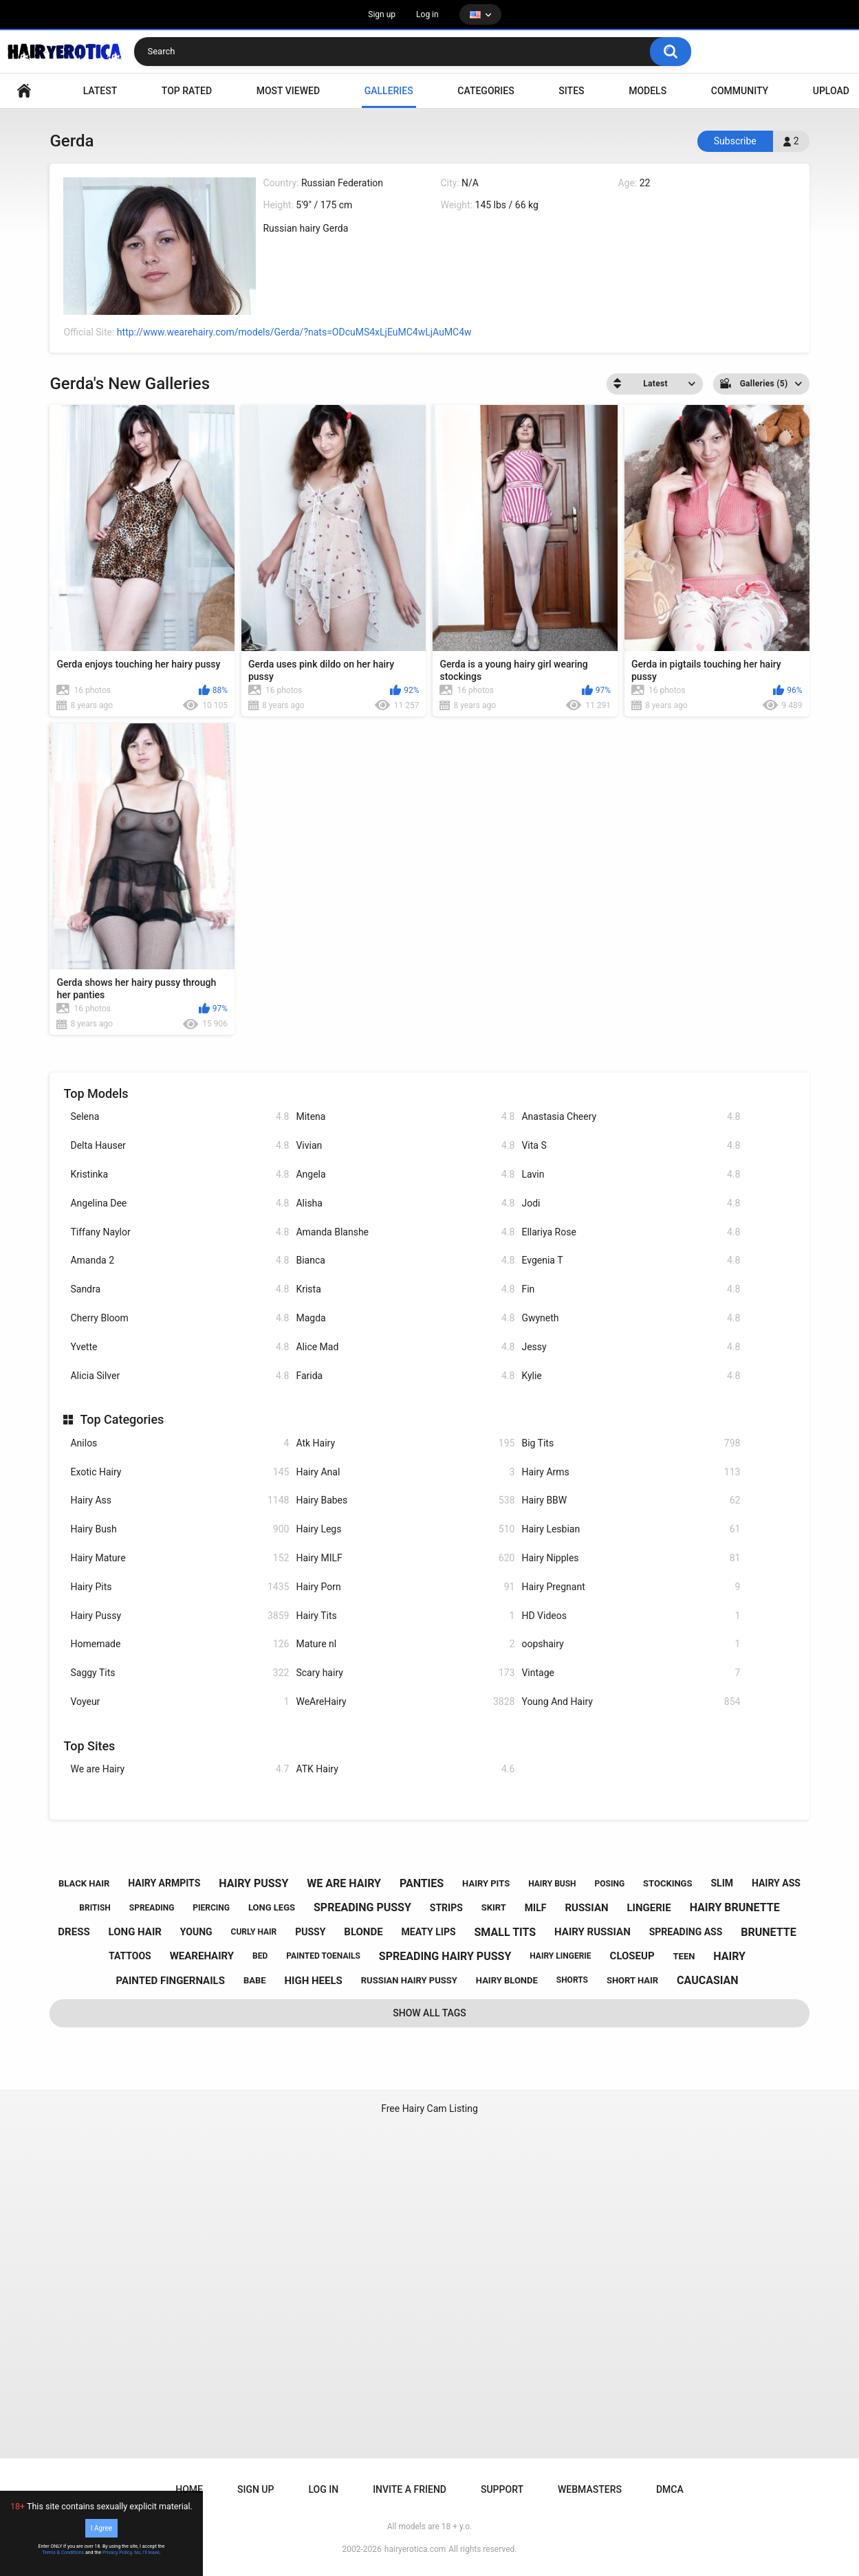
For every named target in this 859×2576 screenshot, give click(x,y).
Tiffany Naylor (179, 1232)
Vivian (405, 1146)
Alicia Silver (179, 1376)
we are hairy (344, 1883)
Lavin (630, 1174)
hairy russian (592, 1932)
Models (647, 90)
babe (254, 1980)
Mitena (405, 1117)
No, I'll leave (147, 2552)
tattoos (130, 1955)
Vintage (630, 1673)
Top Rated (187, 90)
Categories (485, 90)
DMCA (670, 2489)
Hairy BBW (630, 1500)
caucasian (708, 1980)
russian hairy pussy (409, 1980)
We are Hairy (179, 1769)
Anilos (179, 1443)
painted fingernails (170, 1980)
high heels (313, 1980)
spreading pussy (362, 1907)
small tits (505, 1932)
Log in (427, 14)
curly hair (254, 1932)
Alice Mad (405, 1347)
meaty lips (429, 1931)
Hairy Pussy (179, 1616)
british (95, 1908)
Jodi (630, 1203)
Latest (100, 90)
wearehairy (202, 1956)
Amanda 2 (179, 1260)
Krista (405, 1289)
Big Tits (630, 1443)
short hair (632, 1980)
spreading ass (686, 1931)
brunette (768, 1932)
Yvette (179, 1347)
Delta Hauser (179, 1146)
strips (446, 1907)
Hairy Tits (405, 1616)
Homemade (179, 1644)
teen (684, 1956)
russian (586, 1908)
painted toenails (323, 1956)
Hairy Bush (179, 1529)
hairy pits (486, 1883)
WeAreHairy (405, 1702)
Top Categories (122, 1419)
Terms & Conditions (63, 2552)
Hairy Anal (405, 1472)
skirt (493, 1907)
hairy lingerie (560, 1956)
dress (73, 1932)
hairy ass (776, 1883)
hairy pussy (253, 1883)
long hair (135, 1932)
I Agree (101, 2528)
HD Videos (630, 1616)
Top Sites (89, 1746)
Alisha (405, 1203)
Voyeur (179, 1702)
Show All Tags (429, 2012)
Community (739, 90)
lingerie (649, 1908)
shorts (572, 1980)
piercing (211, 1908)
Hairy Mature (179, 1558)
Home (189, 2489)
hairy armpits (164, 1883)
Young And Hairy (630, 1702)
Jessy (630, 1347)
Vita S (630, 1146)
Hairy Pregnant (630, 1587)
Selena (179, 1117)
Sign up (381, 14)
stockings (667, 1883)
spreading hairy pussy (445, 1956)
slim (721, 1883)
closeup (632, 1956)
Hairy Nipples (630, 1558)
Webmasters (590, 2489)
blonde (363, 1932)
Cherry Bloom (179, 1318)
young (196, 1931)
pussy (310, 1931)
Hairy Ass (179, 1500)
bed (260, 1956)
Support (502, 2489)
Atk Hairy (405, 1443)
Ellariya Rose (630, 1232)
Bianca (405, 1260)
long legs (271, 1907)
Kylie (630, 1376)
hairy (729, 1956)
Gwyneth (630, 1318)
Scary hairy (405, 1673)
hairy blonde (507, 1980)
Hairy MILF (405, 1558)
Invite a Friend (409, 2489)
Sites (571, 90)
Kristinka (179, 1174)
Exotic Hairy (179, 1472)
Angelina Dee (179, 1203)
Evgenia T (630, 1260)
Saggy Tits (179, 1673)
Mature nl (405, 1644)
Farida (405, 1376)
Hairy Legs (405, 1529)
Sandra (179, 1289)
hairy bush (552, 1884)
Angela (405, 1174)
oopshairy (630, 1644)
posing (610, 1884)
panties (422, 1883)
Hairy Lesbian (630, 1529)
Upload (831, 90)
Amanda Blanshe (405, 1232)
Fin (630, 1289)
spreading (152, 1908)
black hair (83, 1883)
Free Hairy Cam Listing (429, 2108)
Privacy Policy (117, 2552)
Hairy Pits (179, 1587)
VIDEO (24, 91)
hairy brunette (735, 1907)
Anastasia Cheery (630, 1117)
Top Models (95, 1093)
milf (536, 1907)
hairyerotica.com (415, 2549)
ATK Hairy (405, 1769)
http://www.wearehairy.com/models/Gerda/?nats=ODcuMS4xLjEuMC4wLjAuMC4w (294, 332)
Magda (405, 1318)
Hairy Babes (405, 1500)
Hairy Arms (630, 1472)
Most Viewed (288, 90)
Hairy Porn (405, 1587)
